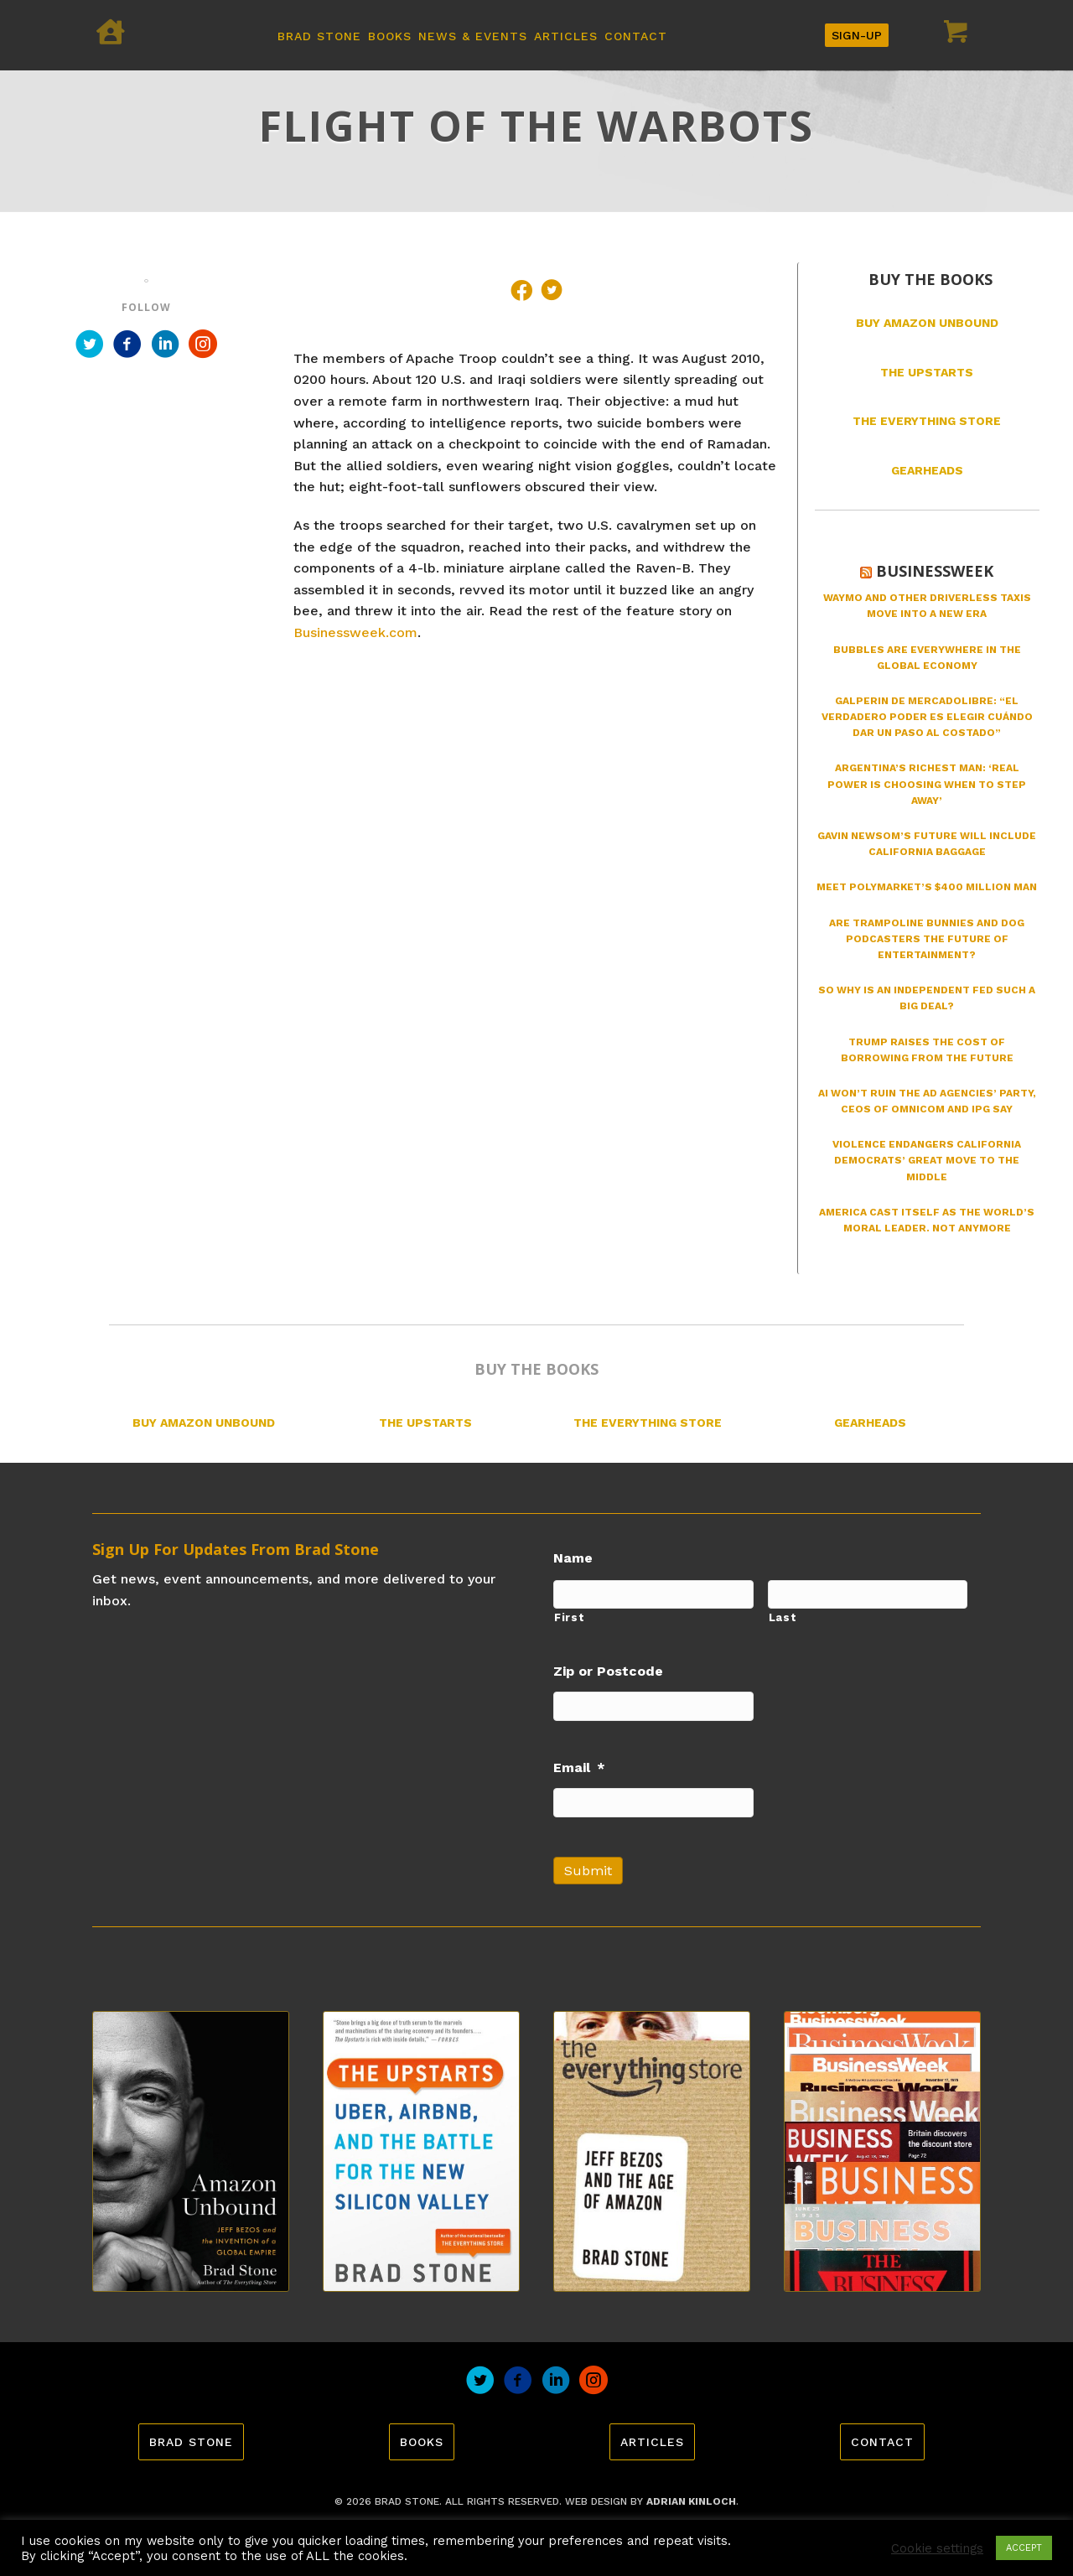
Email (579, 1767)
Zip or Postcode (608, 1671)
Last (783, 1617)
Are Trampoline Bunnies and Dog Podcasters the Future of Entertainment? (926, 939)
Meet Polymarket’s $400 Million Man (926, 887)
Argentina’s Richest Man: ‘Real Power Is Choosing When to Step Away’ (926, 784)
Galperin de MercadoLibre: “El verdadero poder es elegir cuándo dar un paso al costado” (927, 717)
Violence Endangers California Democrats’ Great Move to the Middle (926, 1160)
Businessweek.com (355, 632)
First (569, 1617)
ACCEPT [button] (1024, 2547)
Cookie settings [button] (937, 2548)
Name (573, 1558)
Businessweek (934, 571)
